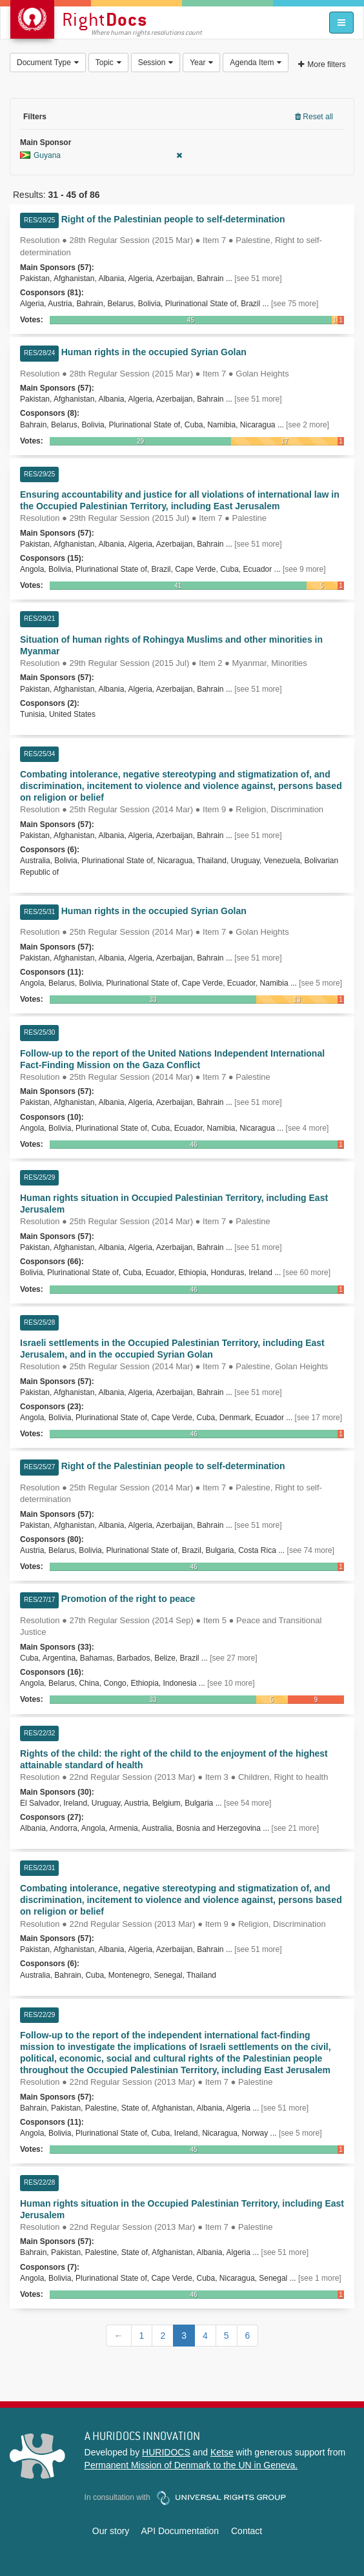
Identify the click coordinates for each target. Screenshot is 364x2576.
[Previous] (119, 2336)
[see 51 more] (257, 278)
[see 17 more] (318, 1417)
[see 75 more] (294, 303)
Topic (108, 62)
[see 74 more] (310, 1550)
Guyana (101, 155)
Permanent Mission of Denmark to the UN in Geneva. (191, 2465)
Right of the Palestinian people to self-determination (173, 219)
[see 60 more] (306, 1272)
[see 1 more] (319, 2278)
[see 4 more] (307, 1128)
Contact (246, 2531)
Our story (111, 2531)
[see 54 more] (247, 1803)
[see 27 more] (233, 1658)
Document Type (48, 62)
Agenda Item (255, 62)
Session (156, 62)
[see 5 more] (320, 983)
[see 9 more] (304, 569)
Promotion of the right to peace (128, 1599)
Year (201, 62)
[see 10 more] (230, 1683)
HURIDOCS (166, 2452)
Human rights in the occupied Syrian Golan (154, 352)
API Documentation (180, 2531)
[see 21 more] (295, 1828)
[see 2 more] (307, 424)
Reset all (314, 116)
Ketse (222, 2452)
